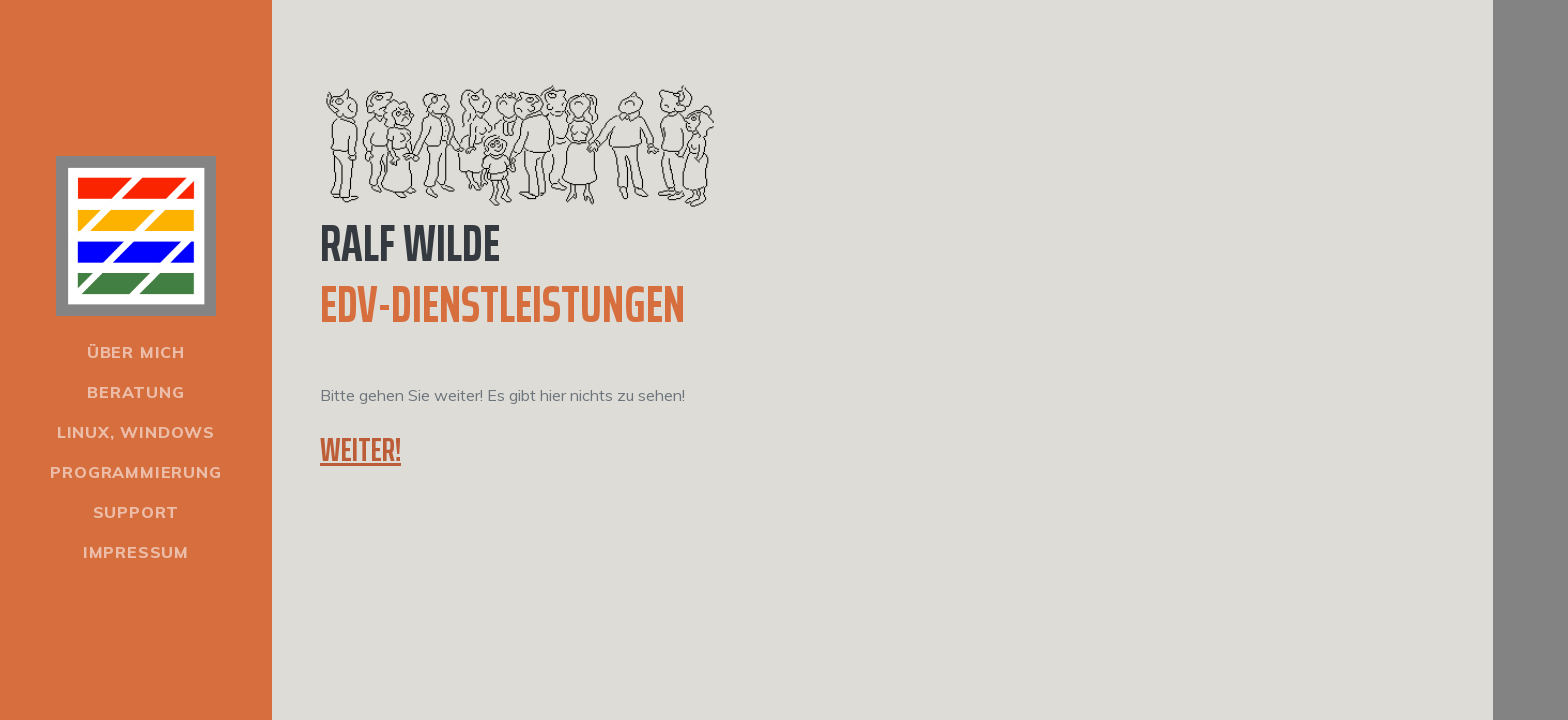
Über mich (136, 352)
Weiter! (360, 450)
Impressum (136, 552)
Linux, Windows (136, 432)
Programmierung (135, 472)
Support (136, 512)
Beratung (135, 392)
